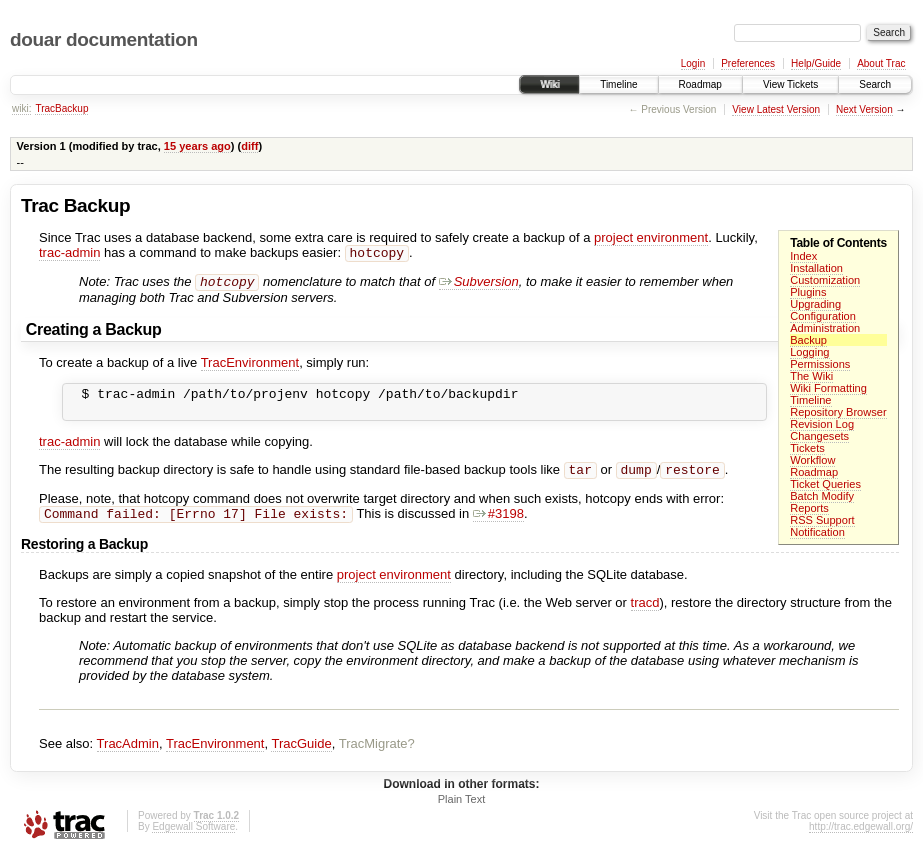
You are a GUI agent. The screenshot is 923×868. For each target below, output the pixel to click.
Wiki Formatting (828, 388)
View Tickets (790, 84)
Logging (809, 352)
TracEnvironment (250, 366)
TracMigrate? (377, 757)
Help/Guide (816, 63)
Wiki (549, 84)
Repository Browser (838, 412)
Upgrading (815, 304)
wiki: (21, 108)
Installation (816, 268)
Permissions (820, 364)
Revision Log (822, 424)
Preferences (748, 63)
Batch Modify (822, 496)
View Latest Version (776, 109)
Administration (825, 328)
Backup (808, 340)
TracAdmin (128, 757)
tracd (645, 616)
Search (875, 84)
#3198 (498, 527)
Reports (809, 508)
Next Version (864, 109)
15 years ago (197, 146)
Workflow (812, 460)
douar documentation (104, 39)
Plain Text (462, 813)
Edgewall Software (193, 840)
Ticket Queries (825, 484)
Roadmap (700, 84)
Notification (817, 532)
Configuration (823, 316)
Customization (825, 280)
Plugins (808, 292)
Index (803, 256)
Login (693, 63)
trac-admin (69, 254)
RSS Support (822, 520)
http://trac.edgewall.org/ (861, 840)
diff (249, 146)
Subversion (479, 285)
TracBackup (61, 108)
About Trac (881, 63)
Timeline (618, 84)
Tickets (807, 448)
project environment (651, 237)
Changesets (819, 436)
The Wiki (811, 376)
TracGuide (301, 757)
